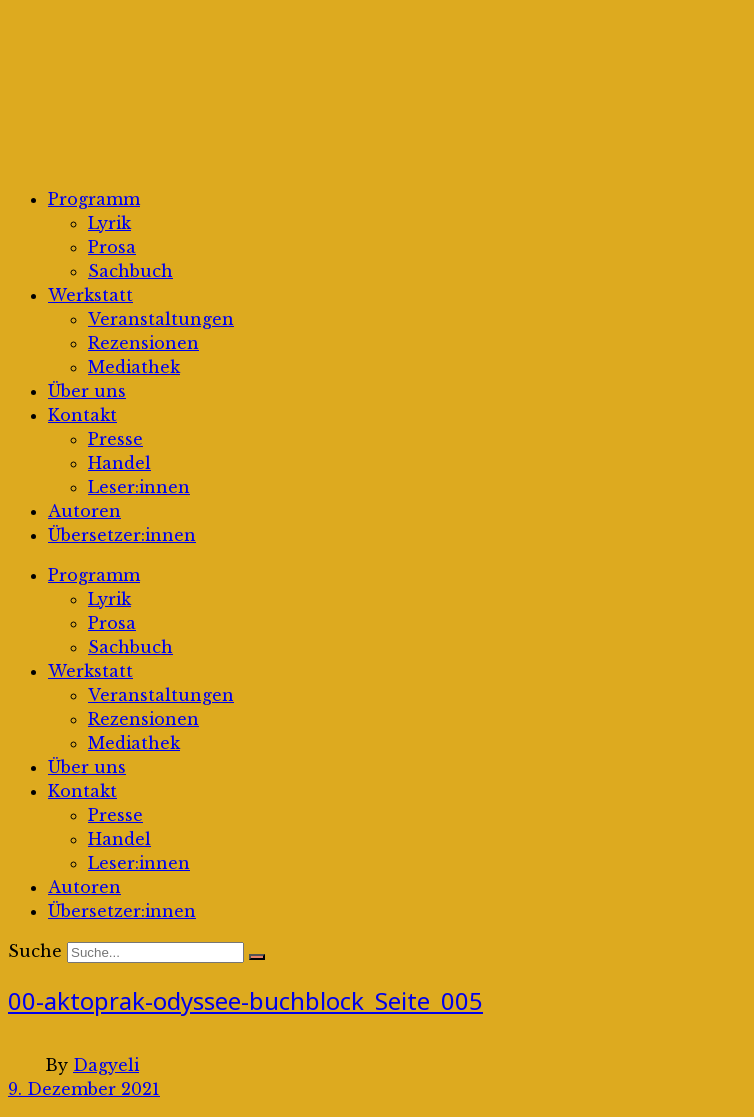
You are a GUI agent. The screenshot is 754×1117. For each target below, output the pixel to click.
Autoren (84, 511)
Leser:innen (139, 487)
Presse (115, 439)
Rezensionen (143, 343)
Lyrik (109, 223)
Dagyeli (106, 1065)
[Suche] (257, 957)
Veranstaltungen (161, 319)
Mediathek (134, 367)
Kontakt (82, 415)
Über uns (87, 391)
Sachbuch (130, 271)
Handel (119, 463)
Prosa (112, 247)
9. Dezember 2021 (84, 1089)
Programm (94, 199)
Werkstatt (90, 295)
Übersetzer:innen (122, 535)
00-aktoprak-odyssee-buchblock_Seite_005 (245, 1000)
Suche (35, 951)
